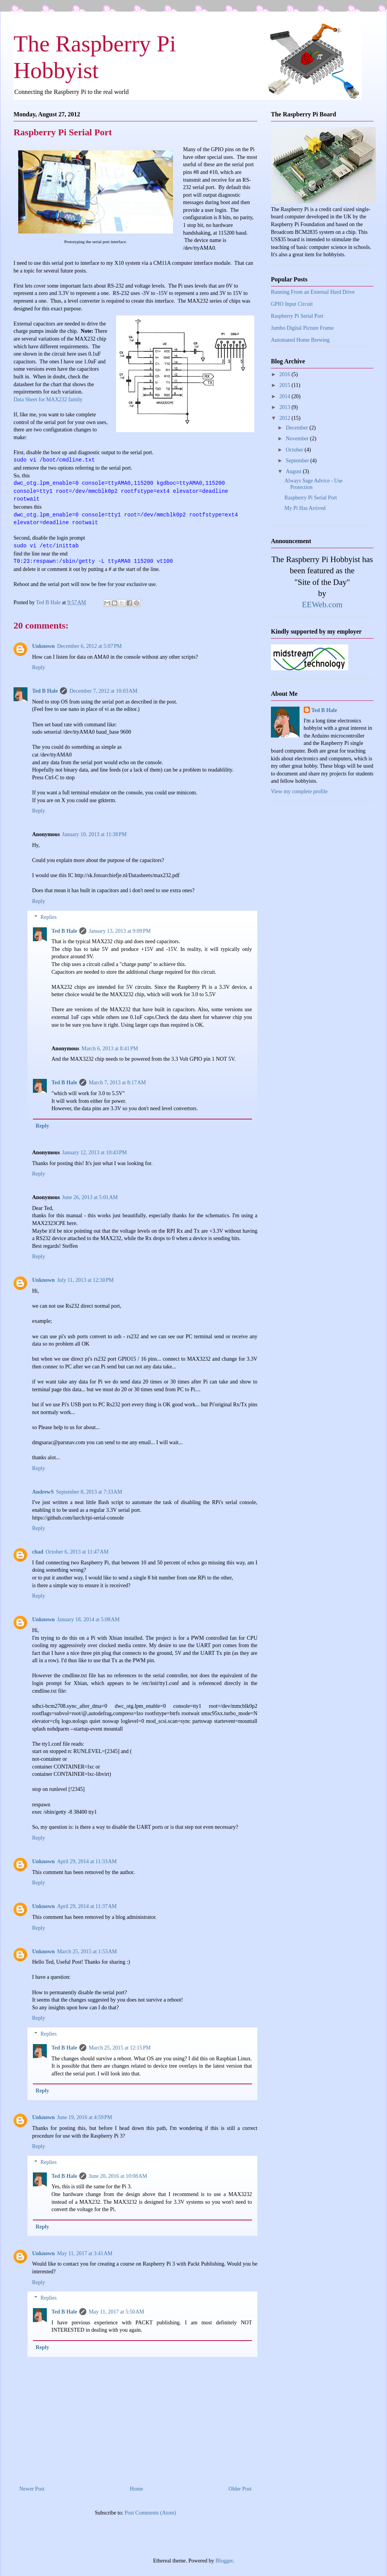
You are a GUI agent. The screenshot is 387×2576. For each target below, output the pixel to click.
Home (136, 2489)
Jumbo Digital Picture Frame (302, 328)
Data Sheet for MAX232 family (48, 399)
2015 (285, 385)
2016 (285, 374)
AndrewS (43, 1492)
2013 (285, 407)
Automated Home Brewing (300, 340)
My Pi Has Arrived (304, 508)
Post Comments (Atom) (150, 2513)
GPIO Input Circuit (292, 304)
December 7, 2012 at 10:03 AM (103, 691)
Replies (48, 917)
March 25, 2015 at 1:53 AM (87, 1951)
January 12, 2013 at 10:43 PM (94, 1152)
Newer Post (32, 2489)
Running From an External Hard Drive (313, 292)
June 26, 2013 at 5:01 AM (90, 1197)
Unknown (43, 646)
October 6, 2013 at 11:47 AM (77, 1552)
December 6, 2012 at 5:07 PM (89, 646)
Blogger (224, 2561)
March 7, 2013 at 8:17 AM (117, 1082)
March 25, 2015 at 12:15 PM (120, 2048)
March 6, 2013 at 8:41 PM (110, 1048)
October (295, 450)
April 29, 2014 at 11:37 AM (86, 1906)
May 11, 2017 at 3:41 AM (84, 2253)
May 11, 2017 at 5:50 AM (116, 2312)
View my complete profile (299, 791)
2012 (285, 418)
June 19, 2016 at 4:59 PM (84, 2117)
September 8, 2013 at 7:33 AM (89, 1492)
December (297, 428)
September (298, 460)
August (294, 471)
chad (37, 1552)
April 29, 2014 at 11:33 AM (86, 1861)
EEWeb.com (322, 604)
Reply (38, 667)
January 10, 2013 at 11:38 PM (94, 834)
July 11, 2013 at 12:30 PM (85, 1280)
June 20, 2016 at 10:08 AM (118, 2176)
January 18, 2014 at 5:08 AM (88, 1619)
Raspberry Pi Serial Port (297, 316)
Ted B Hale (45, 691)
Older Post (240, 2489)
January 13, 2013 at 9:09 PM (120, 931)
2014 (285, 396)
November (298, 438)
